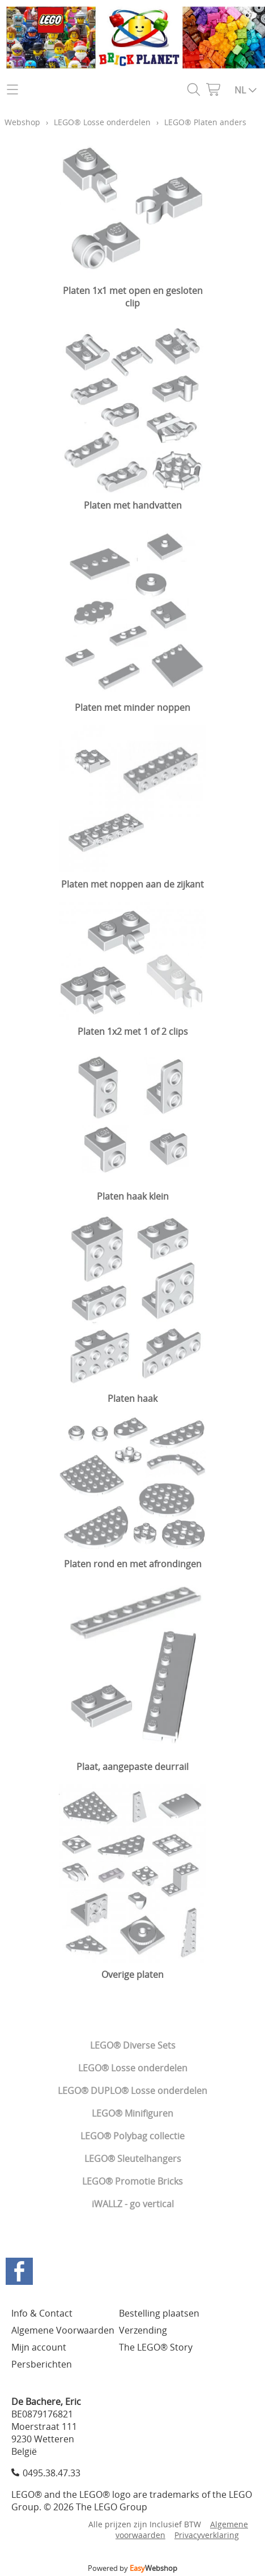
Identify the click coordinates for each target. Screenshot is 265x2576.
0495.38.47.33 (51, 2473)
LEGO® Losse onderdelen (132, 2068)
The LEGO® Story (156, 2347)
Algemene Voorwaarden (62, 2330)
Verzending (143, 2330)
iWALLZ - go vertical (133, 2204)
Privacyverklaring (206, 2535)
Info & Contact (41, 2313)
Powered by (132, 2568)
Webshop (22, 122)
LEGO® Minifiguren (132, 2113)
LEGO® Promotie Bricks (132, 2181)
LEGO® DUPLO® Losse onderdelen (132, 2090)
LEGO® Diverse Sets (133, 2045)
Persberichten (41, 2364)
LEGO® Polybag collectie (132, 2136)
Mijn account (38, 2347)
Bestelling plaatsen (159, 2313)
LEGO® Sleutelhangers (132, 2158)
